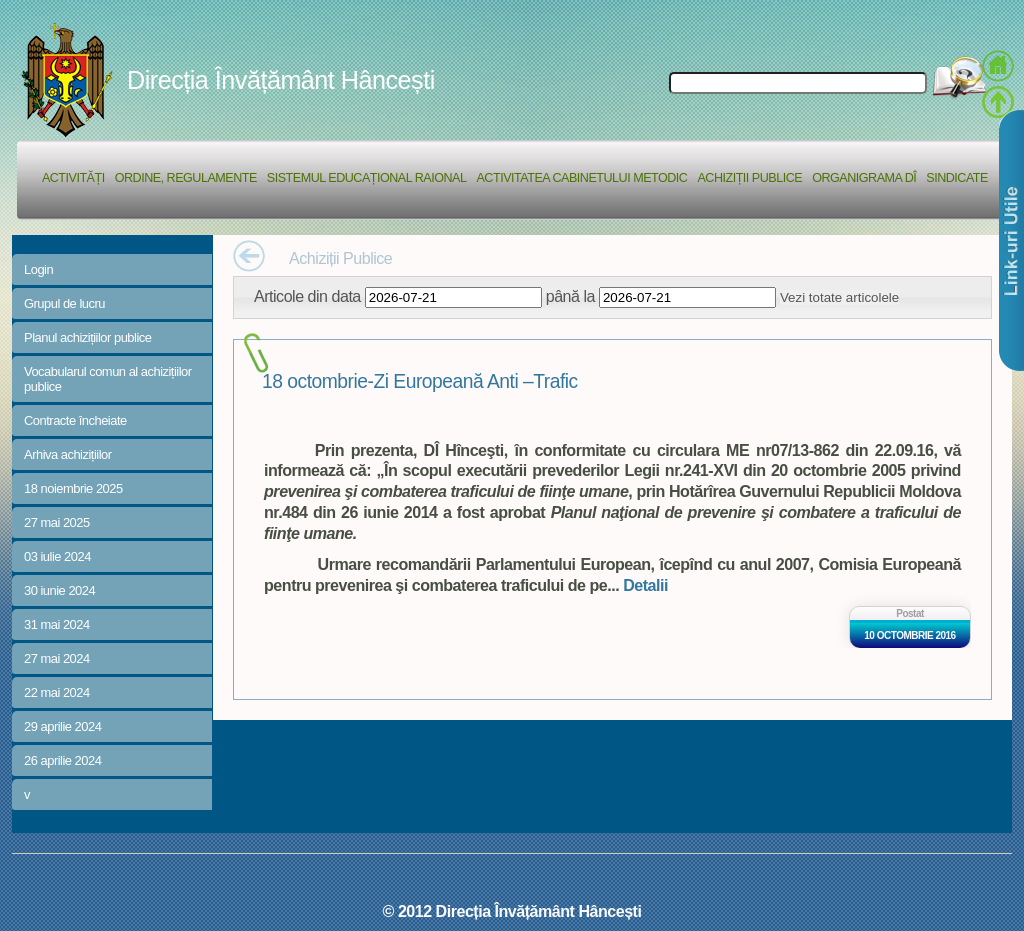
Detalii (645, 585)
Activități (73, 178)
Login (38, 269)
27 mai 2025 (57, 522)
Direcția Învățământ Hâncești (281, 80)
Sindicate (957, 178)
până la (570, 296)
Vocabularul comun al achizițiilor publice (108, 379)
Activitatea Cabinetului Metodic (581, 178)
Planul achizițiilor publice (87, 337)
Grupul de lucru (64, 303)
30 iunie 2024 (59, 590)
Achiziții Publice (749, 178)
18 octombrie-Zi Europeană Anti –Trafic (420, 381)
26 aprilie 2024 (62, 760)
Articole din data (307, 296)
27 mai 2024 (57, 658)
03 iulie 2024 (57, 556)
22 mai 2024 (57, 692)
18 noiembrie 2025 (73, 488)
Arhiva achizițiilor (68, 454)
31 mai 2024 (57, 624)
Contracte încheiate (75, 420)
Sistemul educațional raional (367, 178)
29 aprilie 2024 (62, 726)
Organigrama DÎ (864, 178)
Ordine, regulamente (186, 178)
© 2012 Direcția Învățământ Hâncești (512, 911)
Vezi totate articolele (839, 297)
